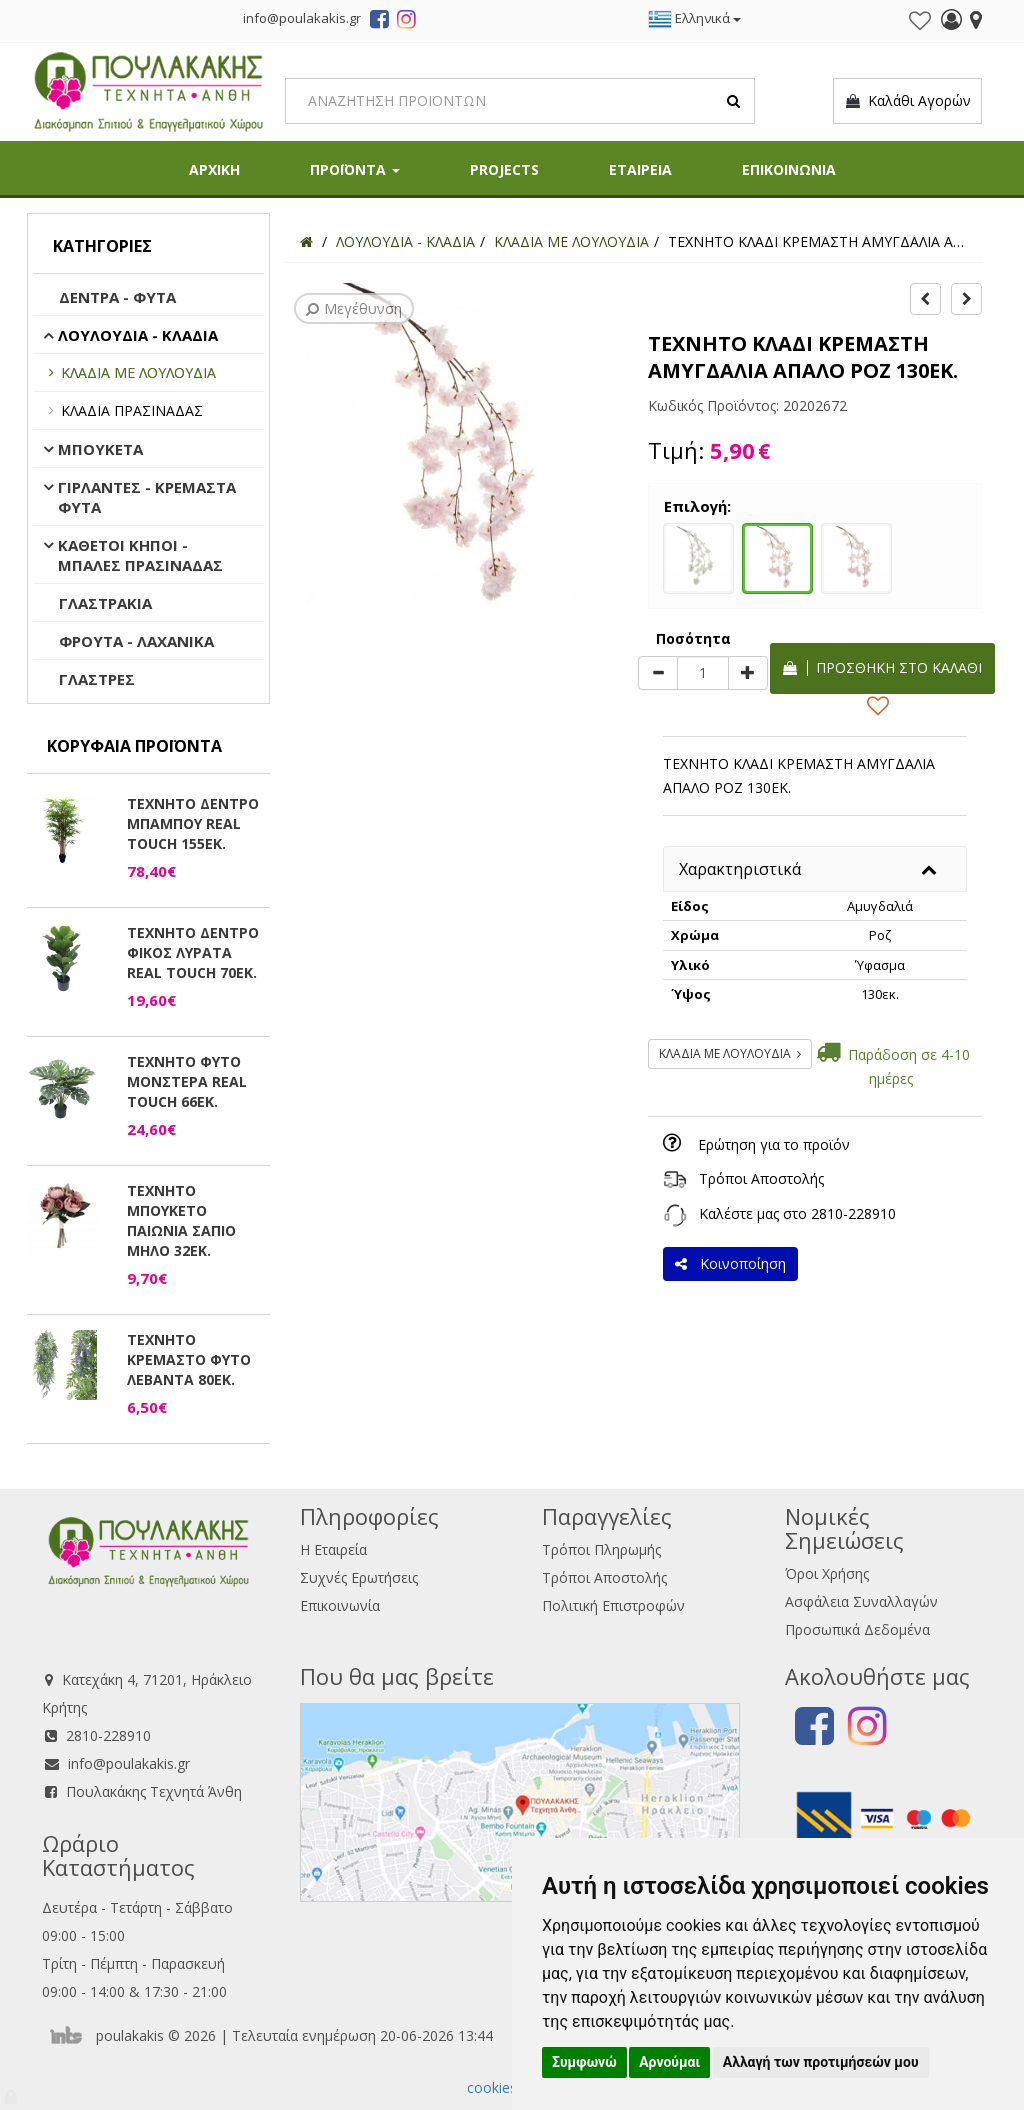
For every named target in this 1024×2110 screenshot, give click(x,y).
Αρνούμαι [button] (669, 2062)
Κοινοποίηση (730, 1263)
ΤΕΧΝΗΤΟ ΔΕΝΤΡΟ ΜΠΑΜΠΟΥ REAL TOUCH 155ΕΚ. (193, 823)
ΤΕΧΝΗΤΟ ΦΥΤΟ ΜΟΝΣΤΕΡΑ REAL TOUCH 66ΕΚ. (187, 1081)
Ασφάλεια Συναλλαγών (861, 1601)
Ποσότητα (693, 638)
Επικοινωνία (340, 1605)
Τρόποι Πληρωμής (601, 1549)
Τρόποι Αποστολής (761, 1178)
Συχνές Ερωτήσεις (359, 1577)
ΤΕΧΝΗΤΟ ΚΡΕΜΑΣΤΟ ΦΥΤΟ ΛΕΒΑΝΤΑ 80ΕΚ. (189, 1359)
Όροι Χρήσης (827, 1573)
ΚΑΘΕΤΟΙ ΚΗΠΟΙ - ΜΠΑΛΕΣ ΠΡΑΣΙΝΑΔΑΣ (140, 555)
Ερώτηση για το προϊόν (774, 1144)
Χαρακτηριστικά (740, 869)
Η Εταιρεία (333, 1549)
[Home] (306, 241)
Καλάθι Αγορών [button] (907, 101)
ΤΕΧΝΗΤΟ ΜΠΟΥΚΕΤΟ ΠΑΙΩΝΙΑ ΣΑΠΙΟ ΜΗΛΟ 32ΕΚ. (181, 1220)
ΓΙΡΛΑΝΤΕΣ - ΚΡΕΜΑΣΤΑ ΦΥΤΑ (147, 497)
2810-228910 (853, 1213)
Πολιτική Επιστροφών (613, 1605)
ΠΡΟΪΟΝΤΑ (355, 169)
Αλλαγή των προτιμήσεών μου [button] (821, 2062)
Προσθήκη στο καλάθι (882, 667)
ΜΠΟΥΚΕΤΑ (100, 449)
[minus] (658, 673)
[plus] (748, 673)
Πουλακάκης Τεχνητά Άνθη (154, 1791)
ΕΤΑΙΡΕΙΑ (640, 169)
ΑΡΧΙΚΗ (214, 169)
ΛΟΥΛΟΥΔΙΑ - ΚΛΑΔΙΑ (138, 335)
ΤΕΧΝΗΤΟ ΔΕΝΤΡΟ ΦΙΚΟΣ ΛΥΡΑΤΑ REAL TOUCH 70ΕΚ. (193, 952)
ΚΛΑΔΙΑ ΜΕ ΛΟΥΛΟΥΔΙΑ (138, 372)
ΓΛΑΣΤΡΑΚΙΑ (105, 603)
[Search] (520, 101)
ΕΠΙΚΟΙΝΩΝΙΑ (789, 169)
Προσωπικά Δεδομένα (857, 1629)
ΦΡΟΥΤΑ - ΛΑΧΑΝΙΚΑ (136, 641)
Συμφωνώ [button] (584, 2062)
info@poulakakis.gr (129, 1763)
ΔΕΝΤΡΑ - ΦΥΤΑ (117, 297)
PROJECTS (504, 169)
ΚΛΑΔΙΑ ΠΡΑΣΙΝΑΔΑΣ (132, 410)
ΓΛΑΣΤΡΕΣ (97, 679)
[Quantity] (703, 673)
